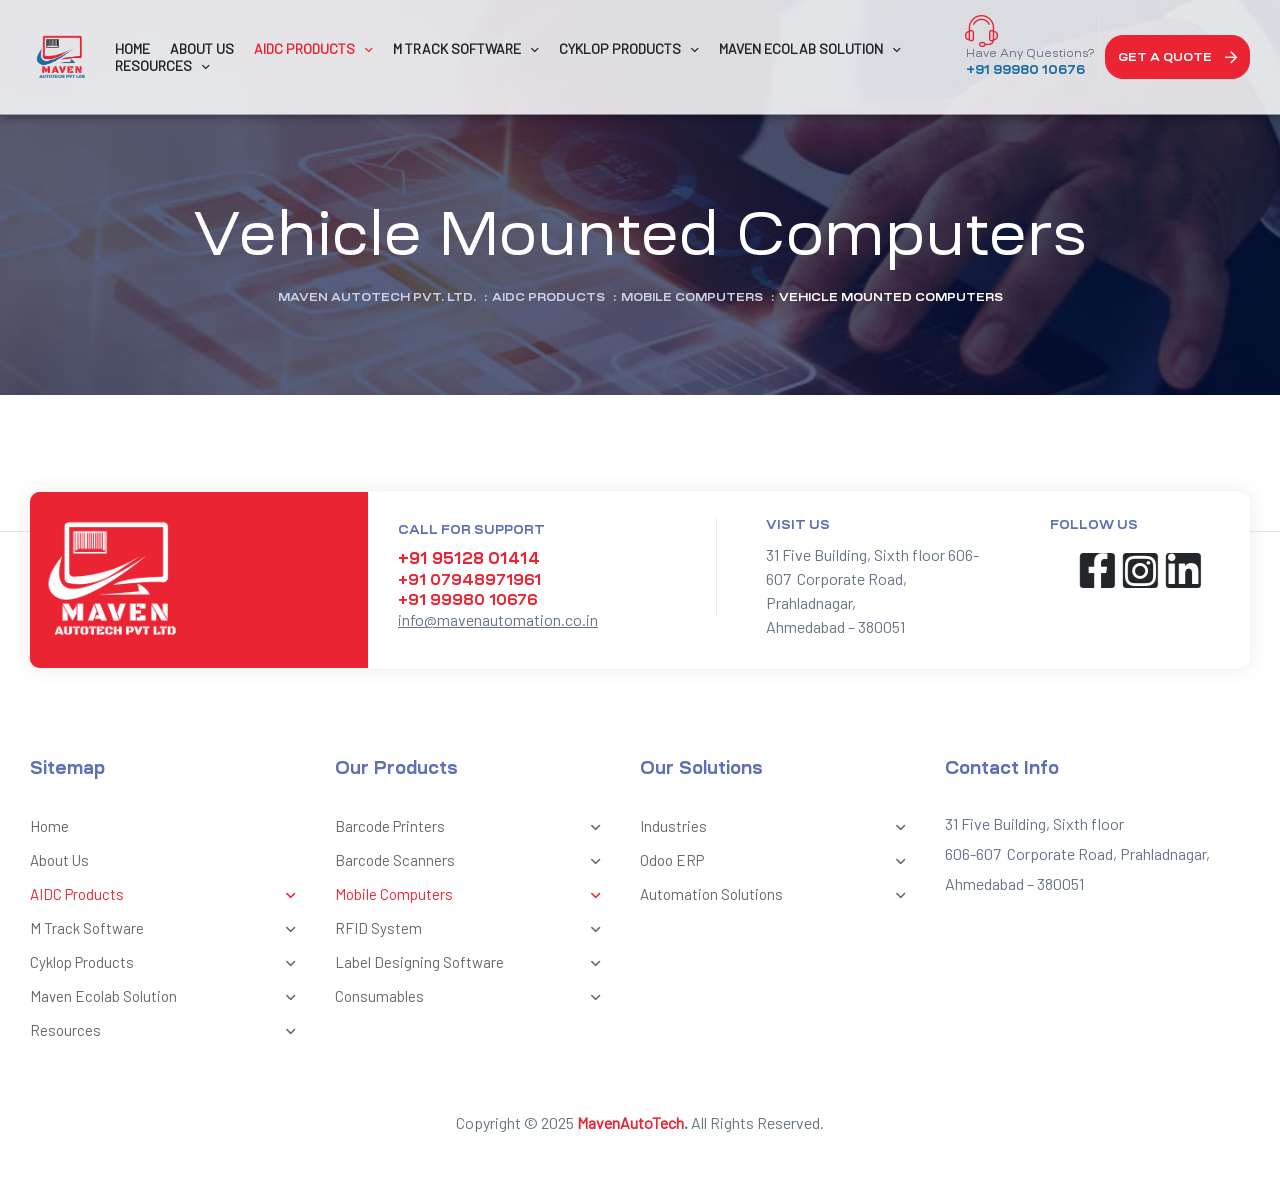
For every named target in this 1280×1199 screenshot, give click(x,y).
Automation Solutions (777, 896)
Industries (777, 828)
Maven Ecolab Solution (167, 998)
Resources (167, 1032)
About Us (59, 860)
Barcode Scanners (472, 862)
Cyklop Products (167, 964)
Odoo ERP (777, 862)
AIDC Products (167, 896)
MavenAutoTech (630, 1122)
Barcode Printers (472, 828)
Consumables (472, 998)
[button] (1177, 57)
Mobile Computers (472, 896)
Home (49, 826)
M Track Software (167, 930)
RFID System (472, 930)
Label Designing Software (472, 964)
